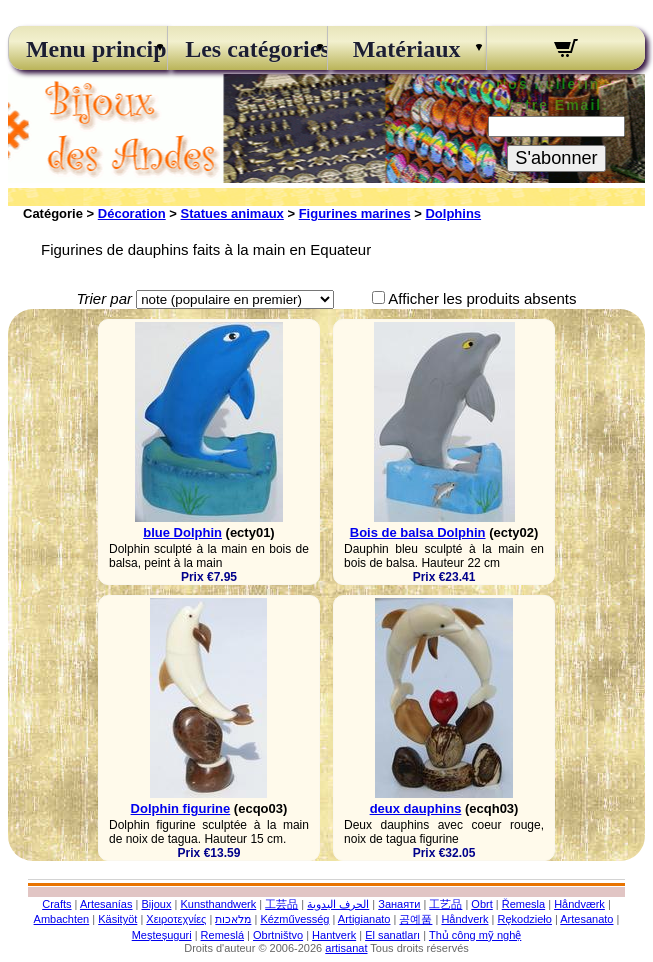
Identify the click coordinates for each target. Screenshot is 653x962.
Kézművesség (294, 919)
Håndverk (464, 919)
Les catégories (247, 49)
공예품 (415, 919)
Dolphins (453, 213)
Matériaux (407, 49)
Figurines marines (355, 213)
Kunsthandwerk (218, 904)
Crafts (56, 904)
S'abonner (556, 158)
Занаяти (399, 904)
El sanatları (392, 935)
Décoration (132, 213)
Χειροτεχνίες (176, 919)
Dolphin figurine (181, 808)
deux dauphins (416, 808)
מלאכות (233, 919)
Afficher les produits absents (482, 298)
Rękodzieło (524, 919)
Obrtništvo (278, 935)
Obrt (481, 904)
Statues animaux (232, 213)
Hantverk (334, 935)
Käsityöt (117, 919)
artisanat (346, 948)
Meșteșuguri (162, 935)
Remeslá (222, 935)
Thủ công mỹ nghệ (475, 935)
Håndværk (579, 904)
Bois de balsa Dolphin (418, 532)
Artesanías (106, 904)
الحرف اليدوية (338, 904)
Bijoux (156, 904)
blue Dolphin (182, 532)
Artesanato (586, 919)
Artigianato (364, 919)
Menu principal (88, 49)
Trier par (104, 298)
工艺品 (445, 904)
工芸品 (281, 904)
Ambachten (62, 919)
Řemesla (523, 904)
